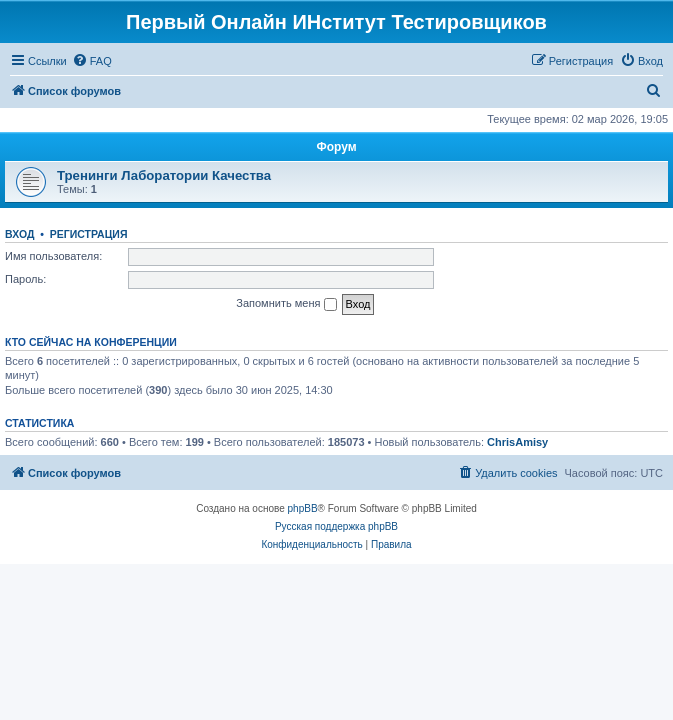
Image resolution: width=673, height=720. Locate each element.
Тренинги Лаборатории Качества (164, 175)
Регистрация (89, 234)
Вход (19, 234)
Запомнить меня (286, 304)
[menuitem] (92, 61)
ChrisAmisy (517, 442)
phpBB (303, 508)
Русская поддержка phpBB (336, 526)
